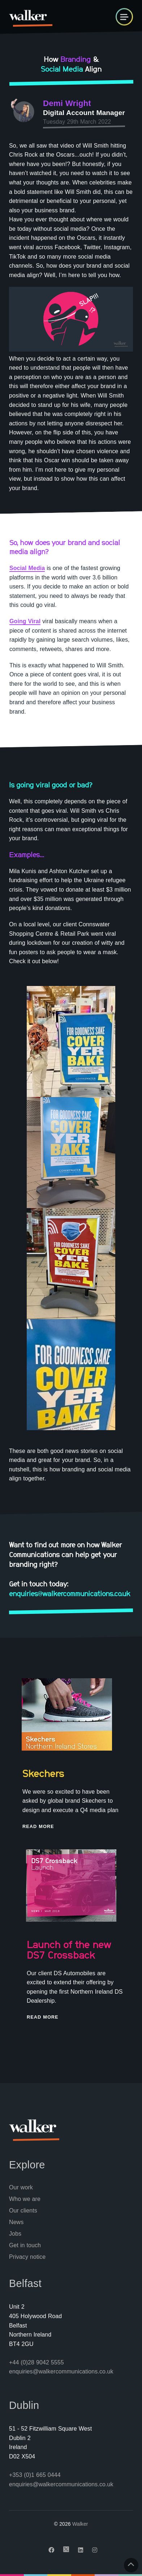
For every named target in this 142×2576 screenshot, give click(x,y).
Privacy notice (27, 2257)
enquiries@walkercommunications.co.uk (61, 2371)
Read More (38, 1826)
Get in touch (25, 2245)
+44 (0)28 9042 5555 (36, 2362)
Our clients (23, 2210)
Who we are (24, 2199)
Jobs (15, 2234)
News (16, 2222)
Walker (80, 2524)
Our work (21, 2187)
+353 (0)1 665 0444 (35, 2475)
